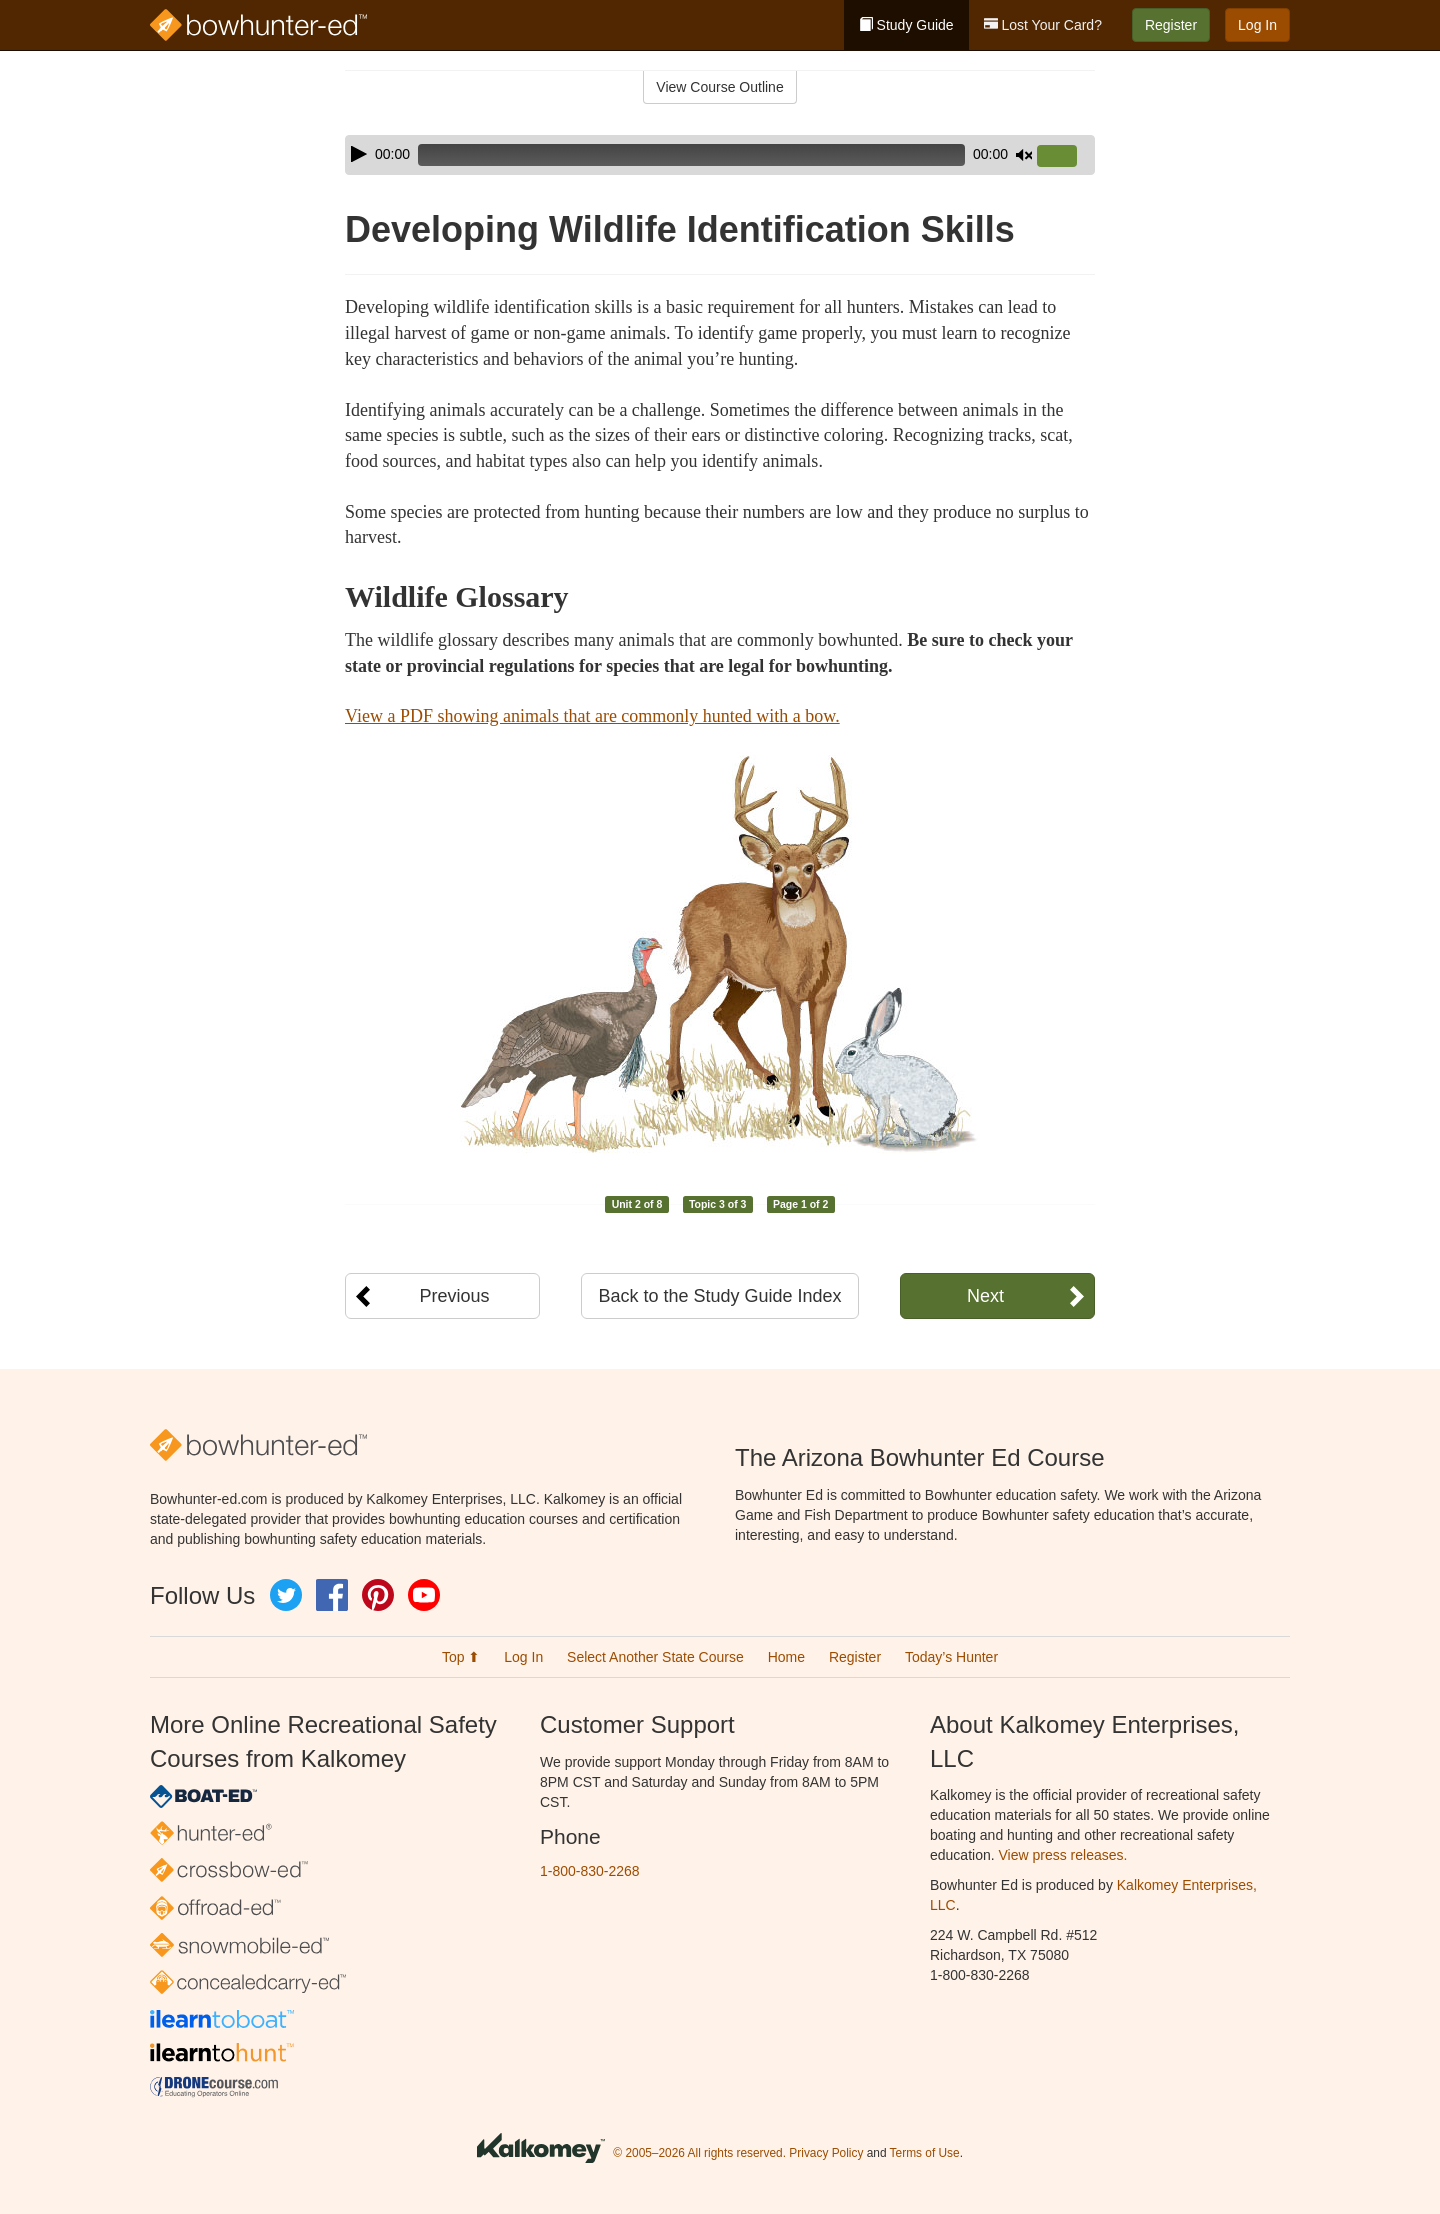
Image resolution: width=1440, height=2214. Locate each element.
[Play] (359, 154)
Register (1171, 25)
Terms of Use (925, 2153)
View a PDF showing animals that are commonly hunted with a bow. (592, 716)
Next (985, 1296)
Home (786, 1657)
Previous (454, 1296)
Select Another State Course (655, 1657)
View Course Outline (719, 87)
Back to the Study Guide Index (719, 1296)
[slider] (691, 155)
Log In (1257, 25)
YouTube (424, 1595)
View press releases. (1063, 1855)
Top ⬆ (461, 1657)
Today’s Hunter (951, 1657)
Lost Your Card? (1043, 25)
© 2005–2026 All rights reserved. (699, 2153)
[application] (720, 155)
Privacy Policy (826, 2153)
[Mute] (1024, 155)
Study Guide (906, 25)
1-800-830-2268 (590, 1871)
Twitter (286, 1595)
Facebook (332, 1595)
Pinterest (378, 1595)
